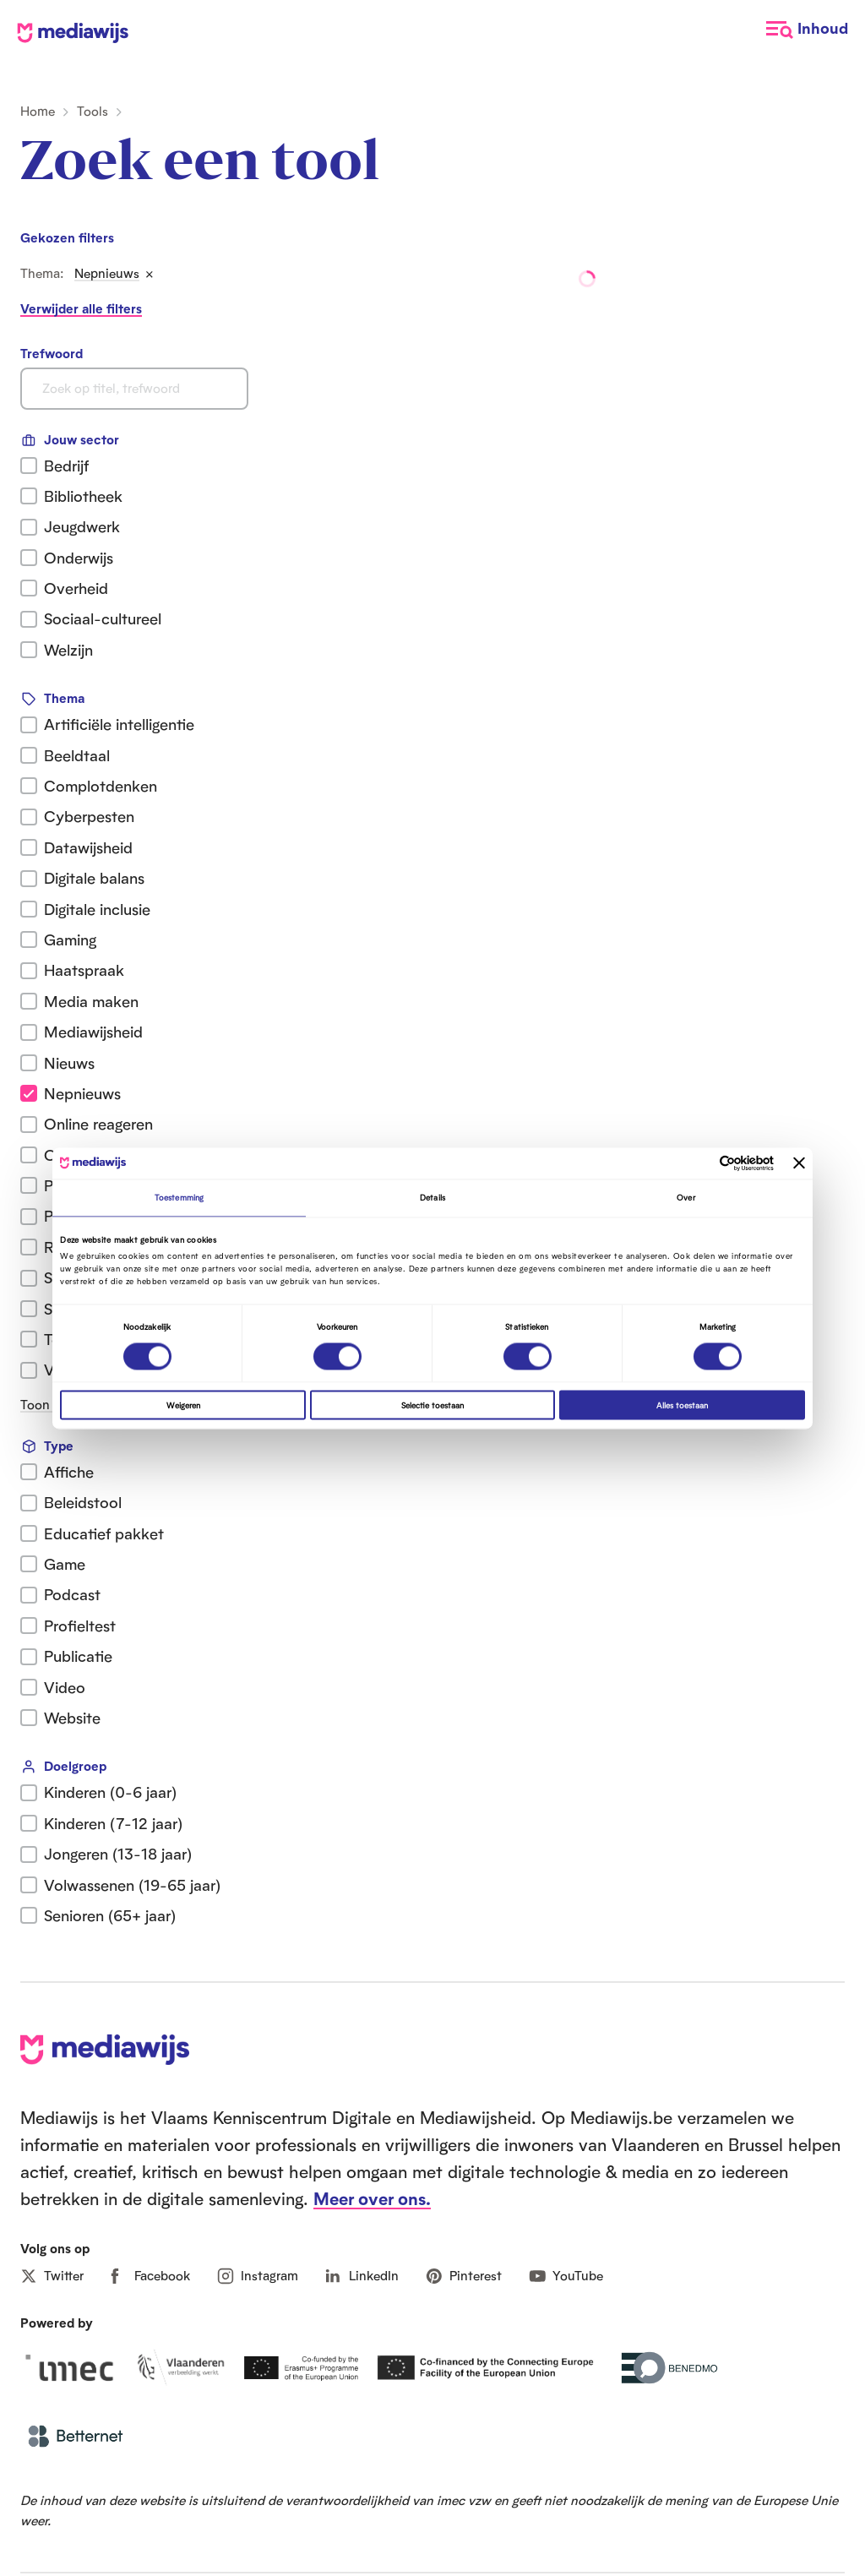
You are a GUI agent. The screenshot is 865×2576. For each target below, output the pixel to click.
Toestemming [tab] (179, 1198)
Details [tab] (432, 1198)
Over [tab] (685, 1198)
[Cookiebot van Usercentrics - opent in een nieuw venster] (700, 1163)
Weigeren (183, 1405)
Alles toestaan (682, 1405)
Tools (92, 111)
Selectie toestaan (432, 1405)
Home (37, 111)
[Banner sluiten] (799, 1163)
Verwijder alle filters (81, 309)
